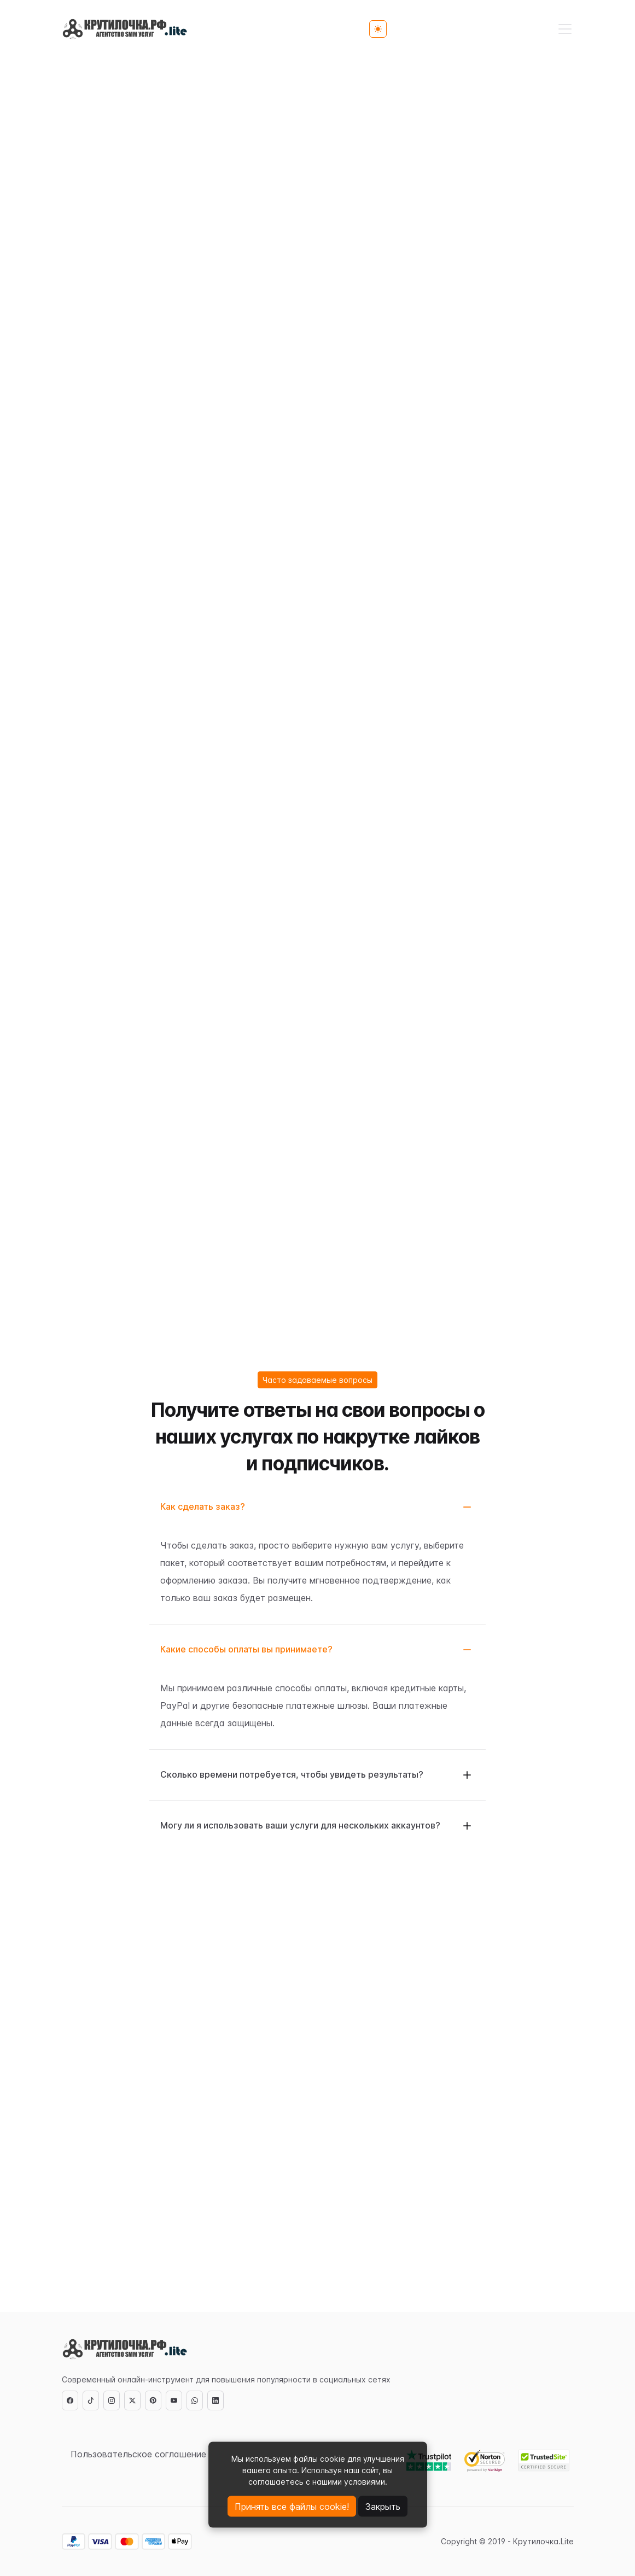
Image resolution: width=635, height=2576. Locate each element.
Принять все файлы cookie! (292, 2506)
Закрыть (382, 2506)
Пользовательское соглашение (138, 2454)
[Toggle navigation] (565, 29)
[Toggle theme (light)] (378, 29)
